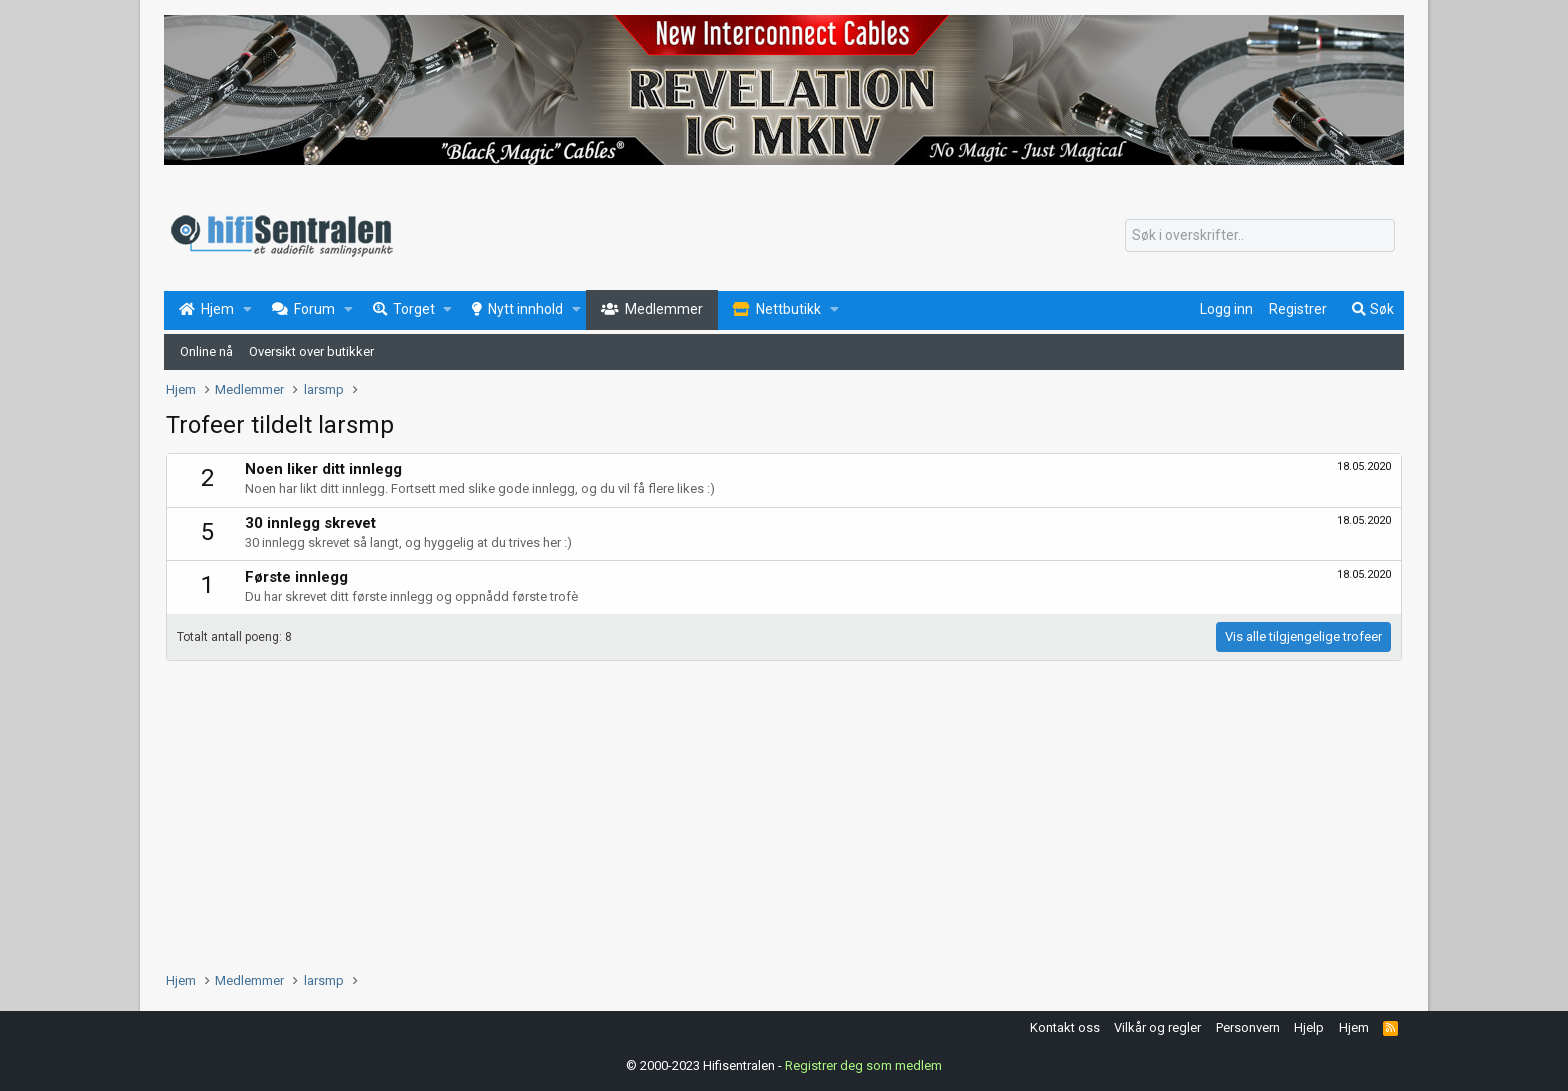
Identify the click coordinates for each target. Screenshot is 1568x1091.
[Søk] (1260, 236)
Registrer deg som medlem (863, 1065)
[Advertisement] (766, 811)
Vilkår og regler (1157, 1027)
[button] (247, 310)
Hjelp (1309, 1027)
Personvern (1248, 1027)
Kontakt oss (1065, 1027)
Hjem (1354, 1027)
